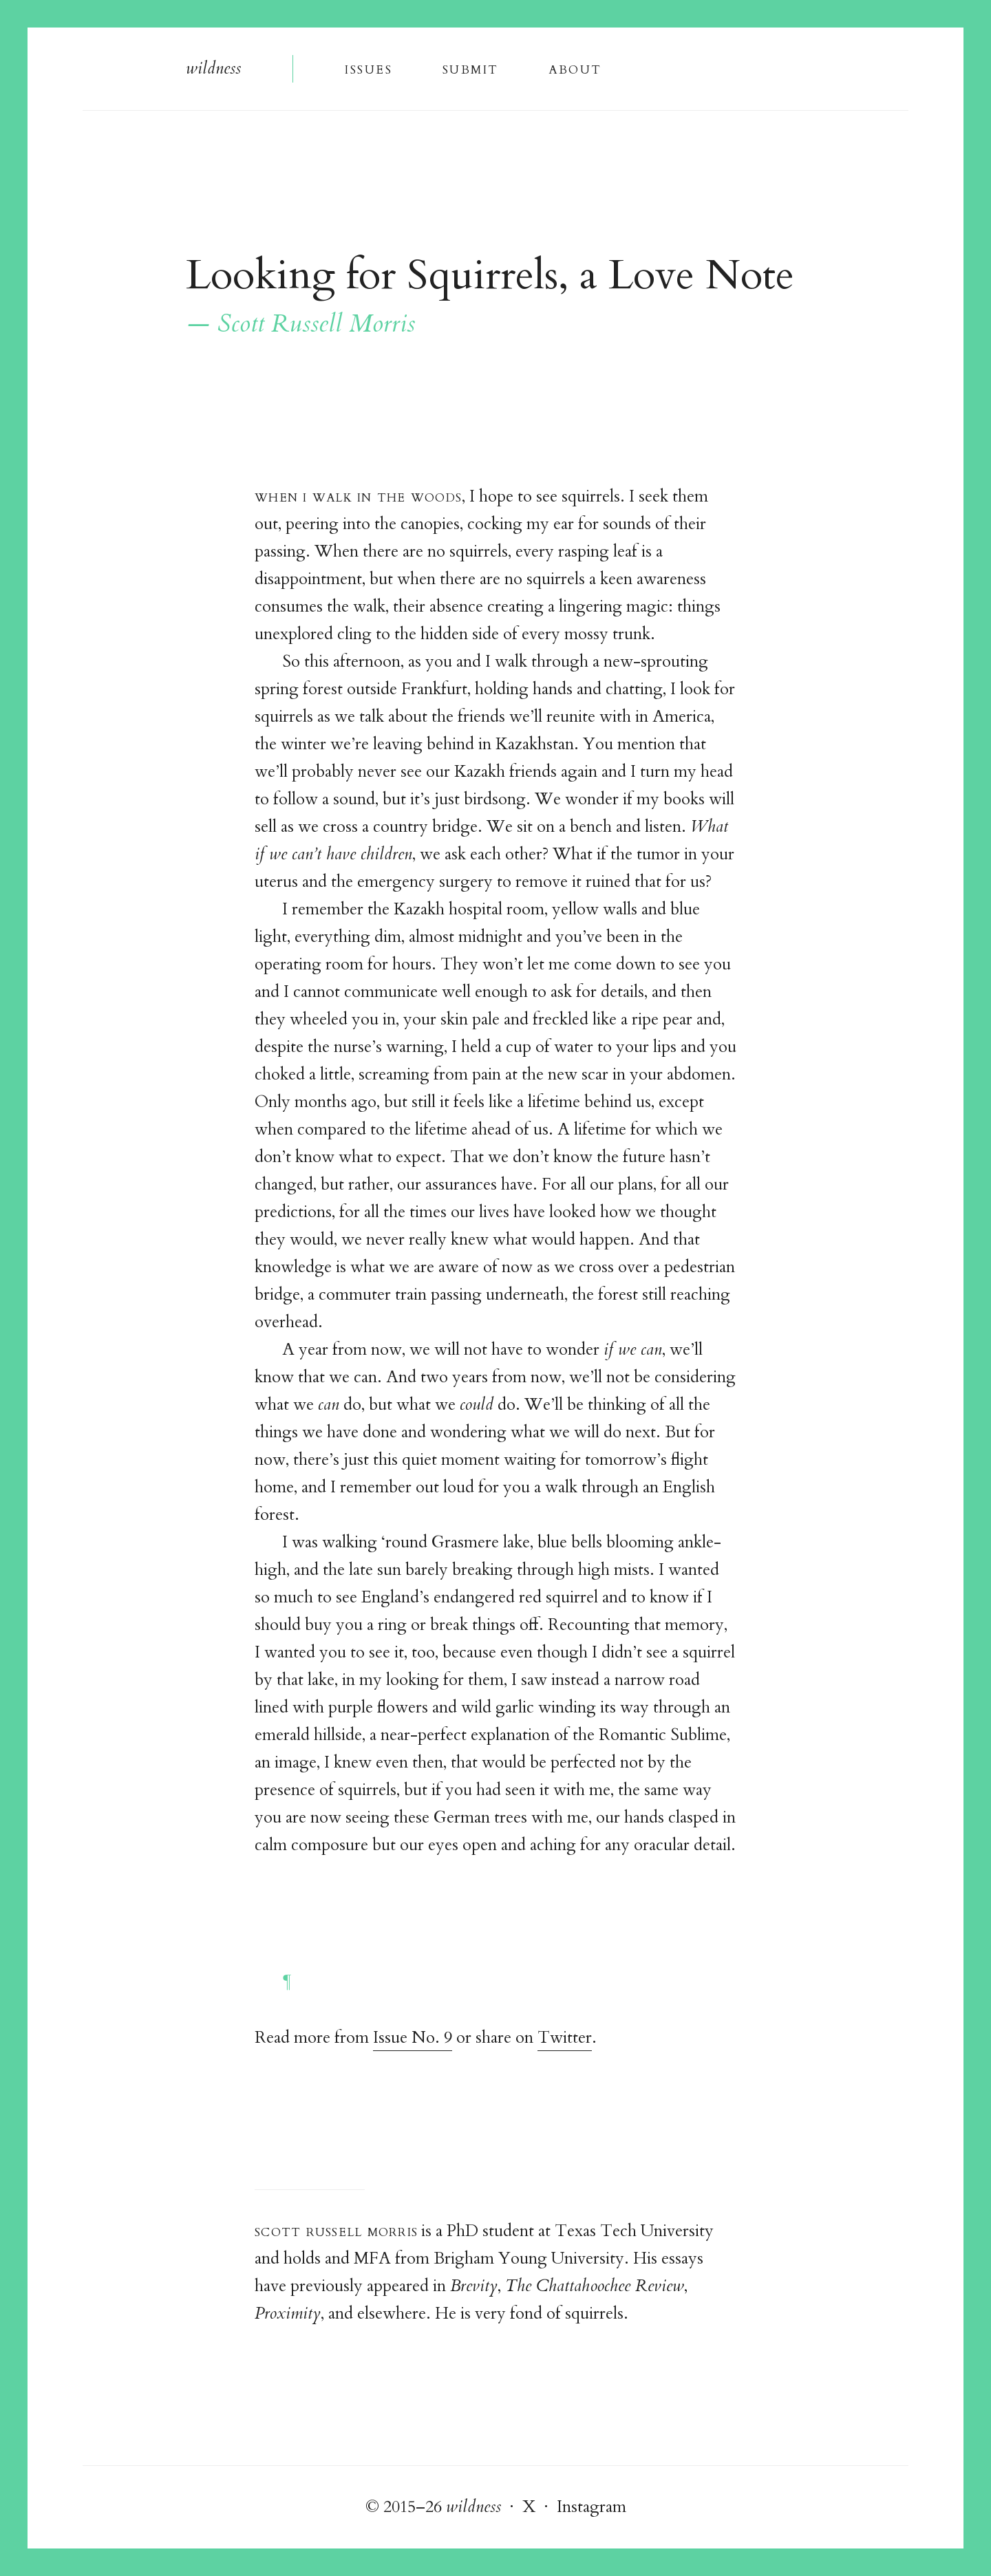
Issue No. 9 (412, 2037)
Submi (470, 68)
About (575, 68)
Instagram (591, 2507)
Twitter (564, 2037)
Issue (368, 68)
